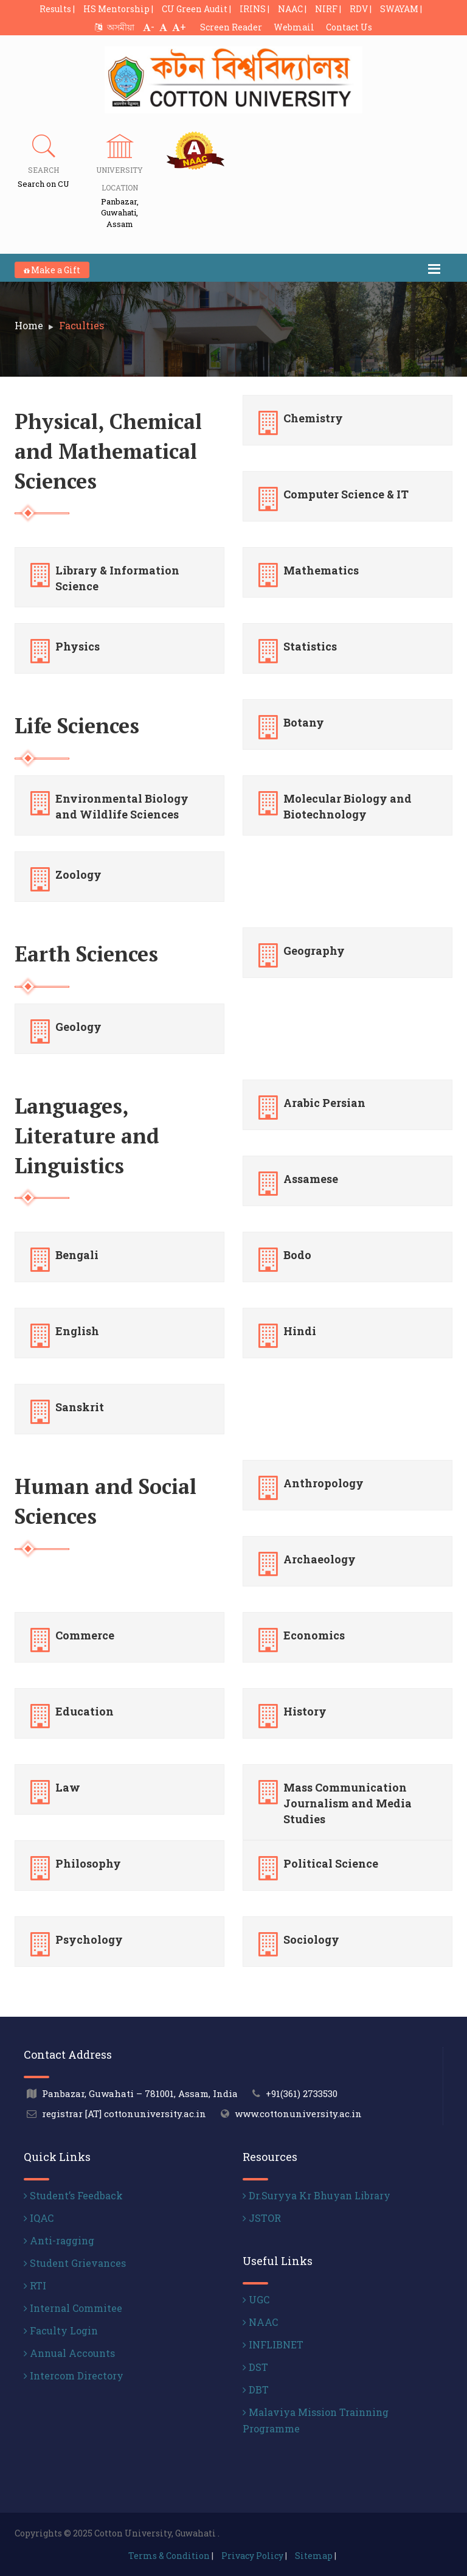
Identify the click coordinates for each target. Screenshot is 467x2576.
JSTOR (262, 2217)
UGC (256, 2299)
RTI (35, 2285)
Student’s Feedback (73, 2195)
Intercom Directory (73, 2375)
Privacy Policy (252, 2555)
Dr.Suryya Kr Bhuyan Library (316, 2195)
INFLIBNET (273, 2344)
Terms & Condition (169, 2555)
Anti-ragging (59, 2240)
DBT (256, 2389)
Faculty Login (61, 2330)
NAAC (260, 2322)
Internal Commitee (73, 2308)
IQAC (39, 2217)
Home (29, 325)
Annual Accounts (69, 2353)
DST (255, 2367)
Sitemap (314, 2555)
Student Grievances (75, 2263)
